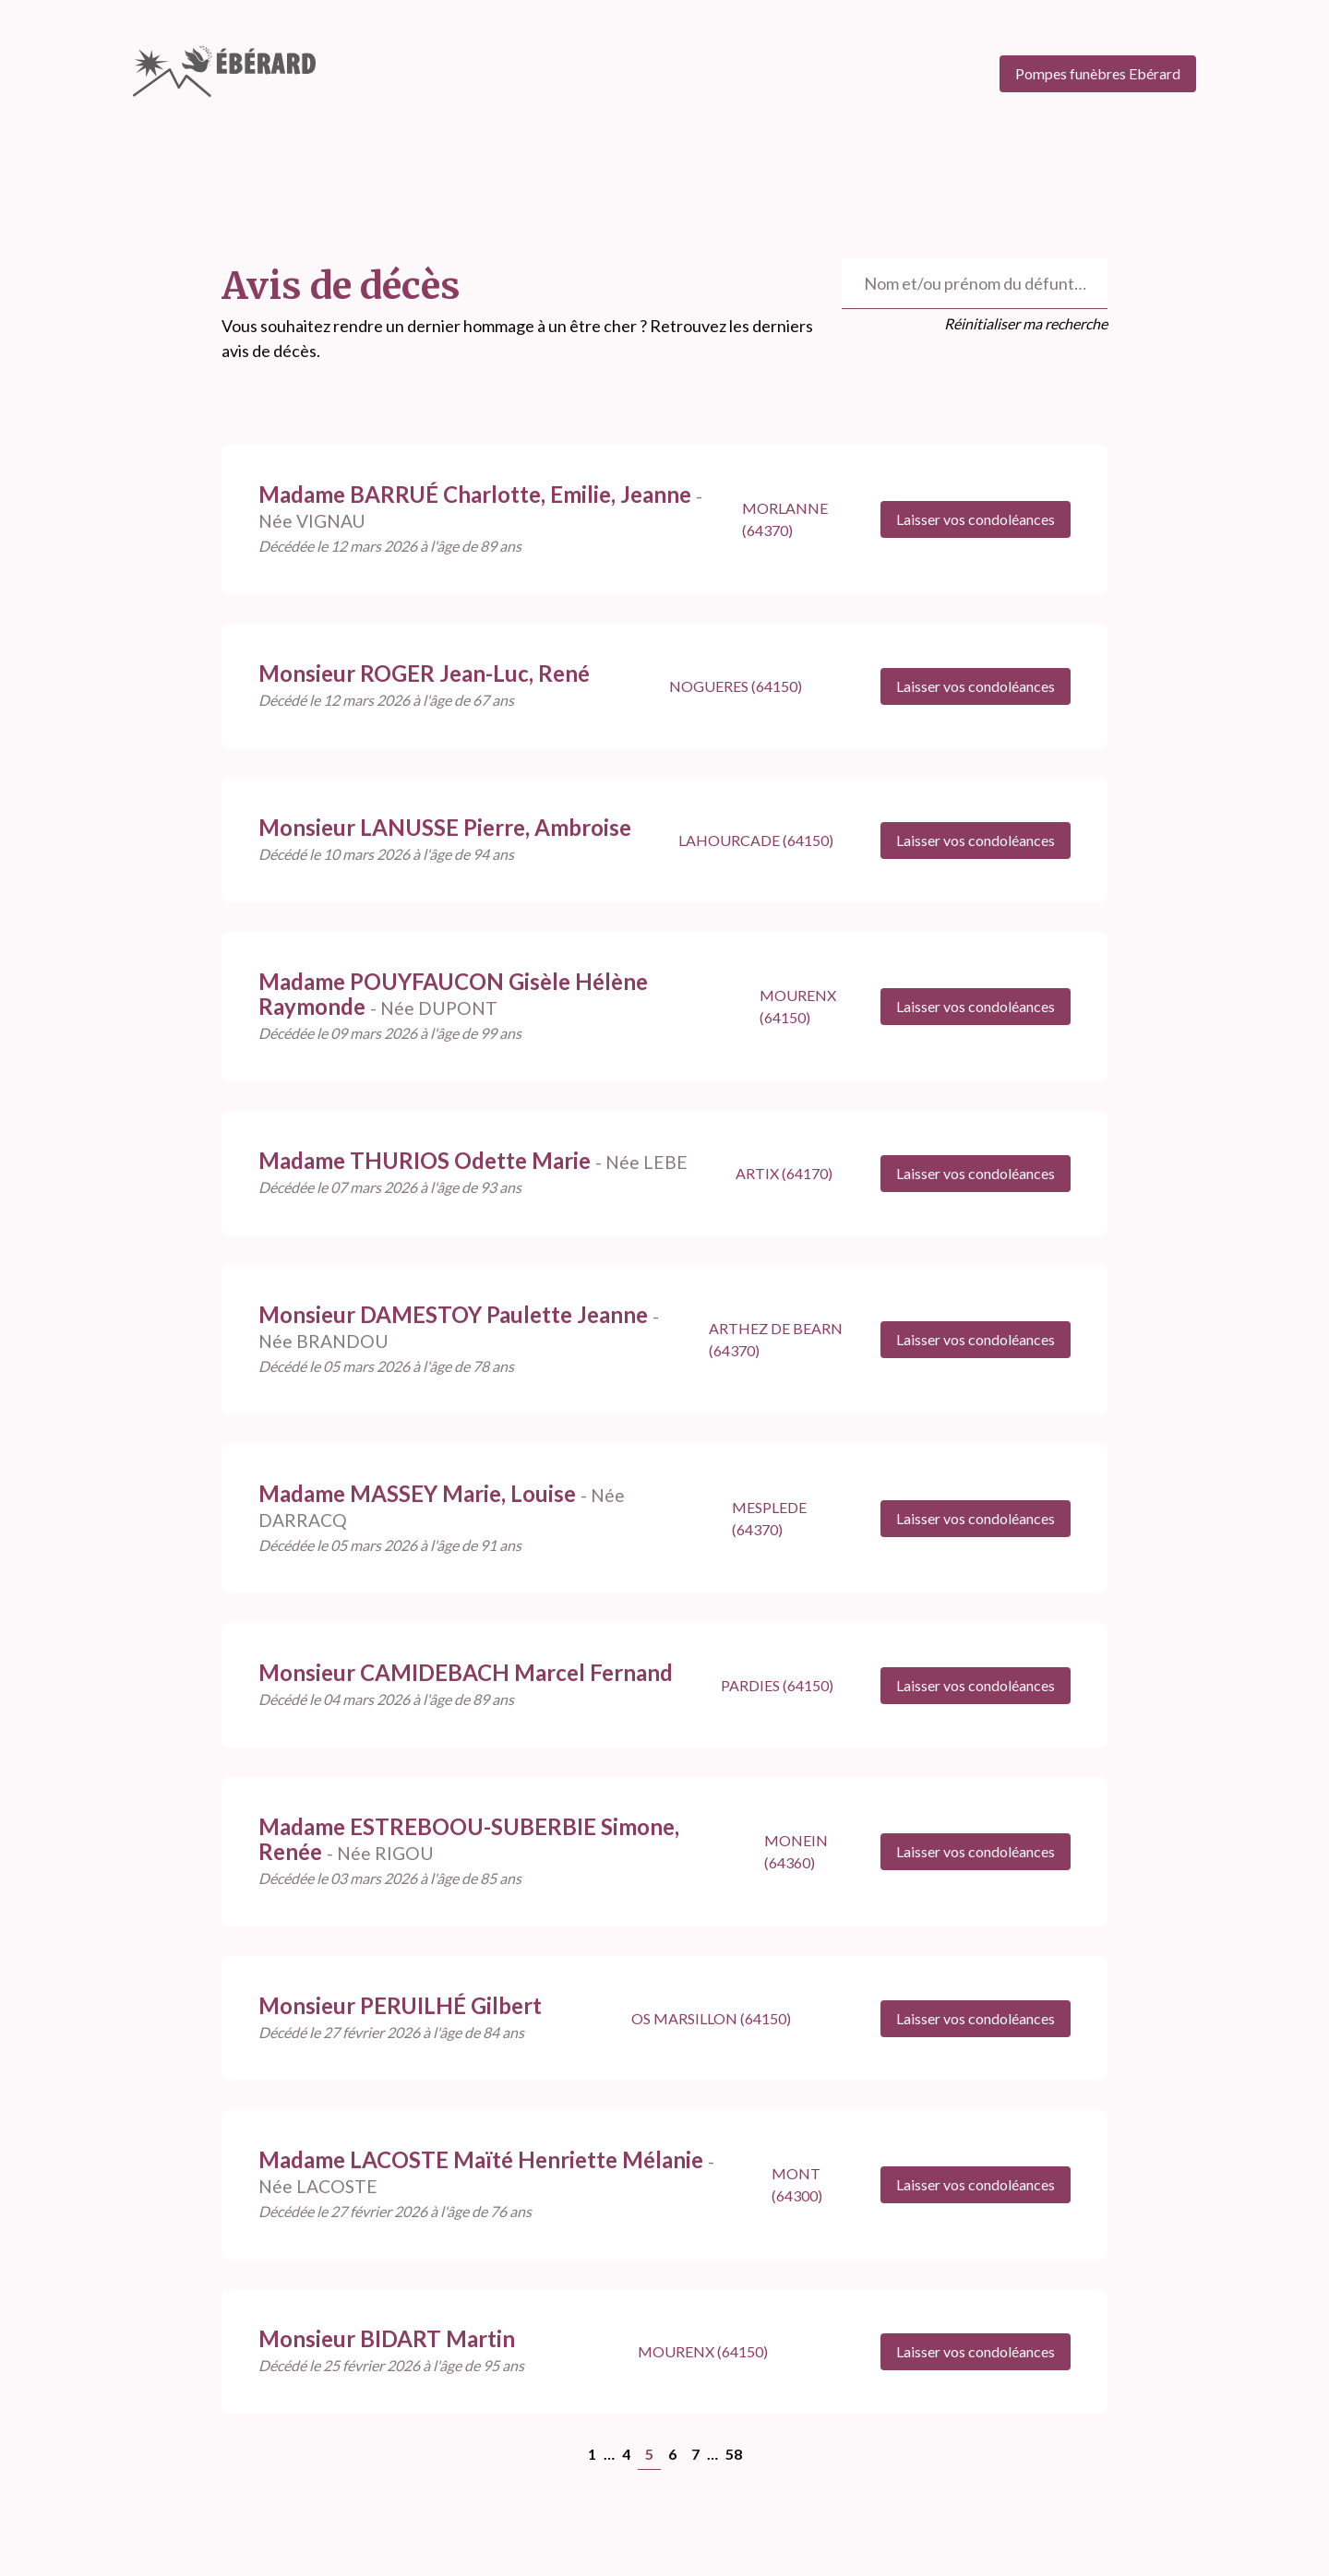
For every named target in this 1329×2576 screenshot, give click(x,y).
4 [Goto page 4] (626, 2454)
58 (733, 2454)
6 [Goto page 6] (672, 2454)
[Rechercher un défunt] (975, 283)
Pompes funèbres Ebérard (1097, 73)
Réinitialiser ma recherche (1026, 323)
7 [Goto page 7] (695, 2454)
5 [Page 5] (649, 2454)
